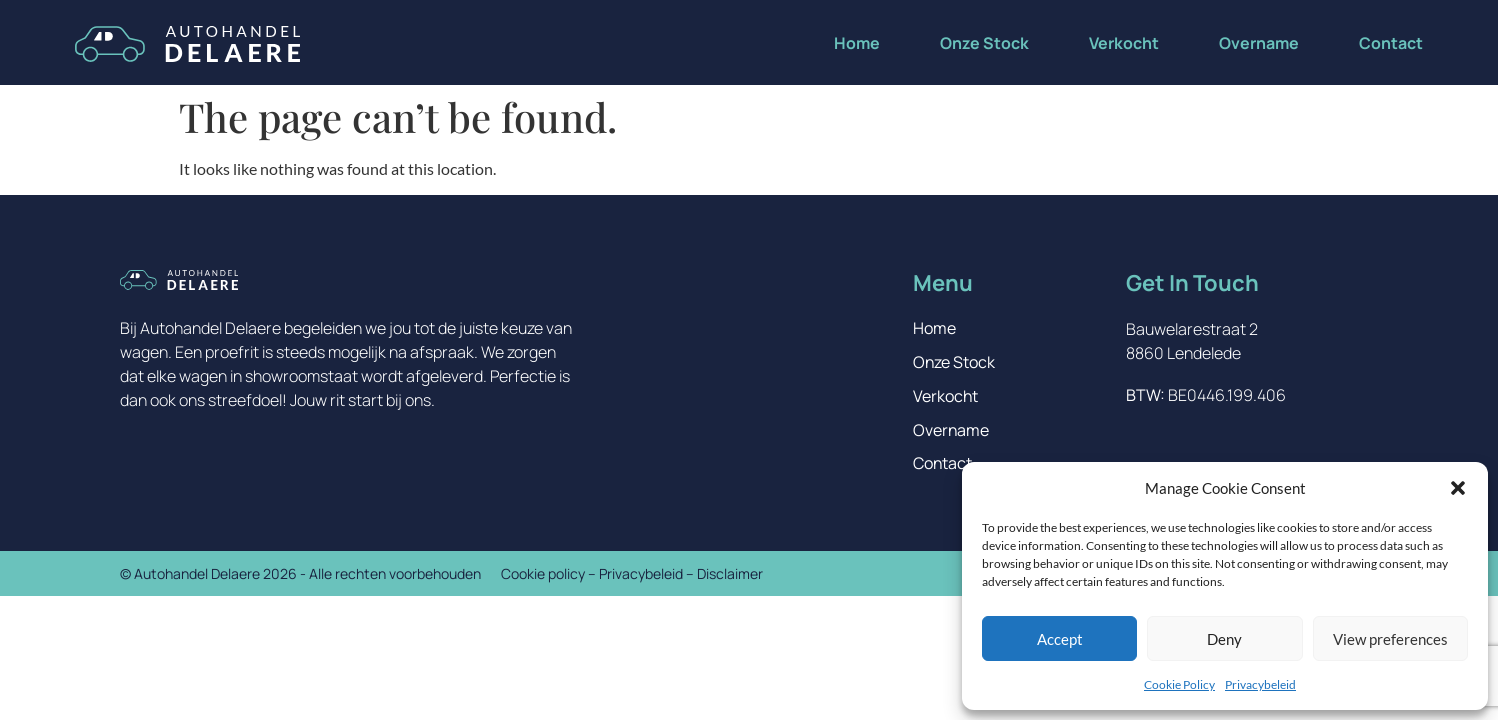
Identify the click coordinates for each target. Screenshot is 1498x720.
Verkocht (1124, 43)
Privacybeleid (1260, 684)
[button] (1458, 488)
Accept (1060, 639)
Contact (1391, 43)
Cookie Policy (1179, 684)
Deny (1224, 639)
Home (857, 43)
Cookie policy (543, 574)
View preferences (1390, 639)
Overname (1259, 43)
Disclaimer (730, 574)
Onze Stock (984, 43)
